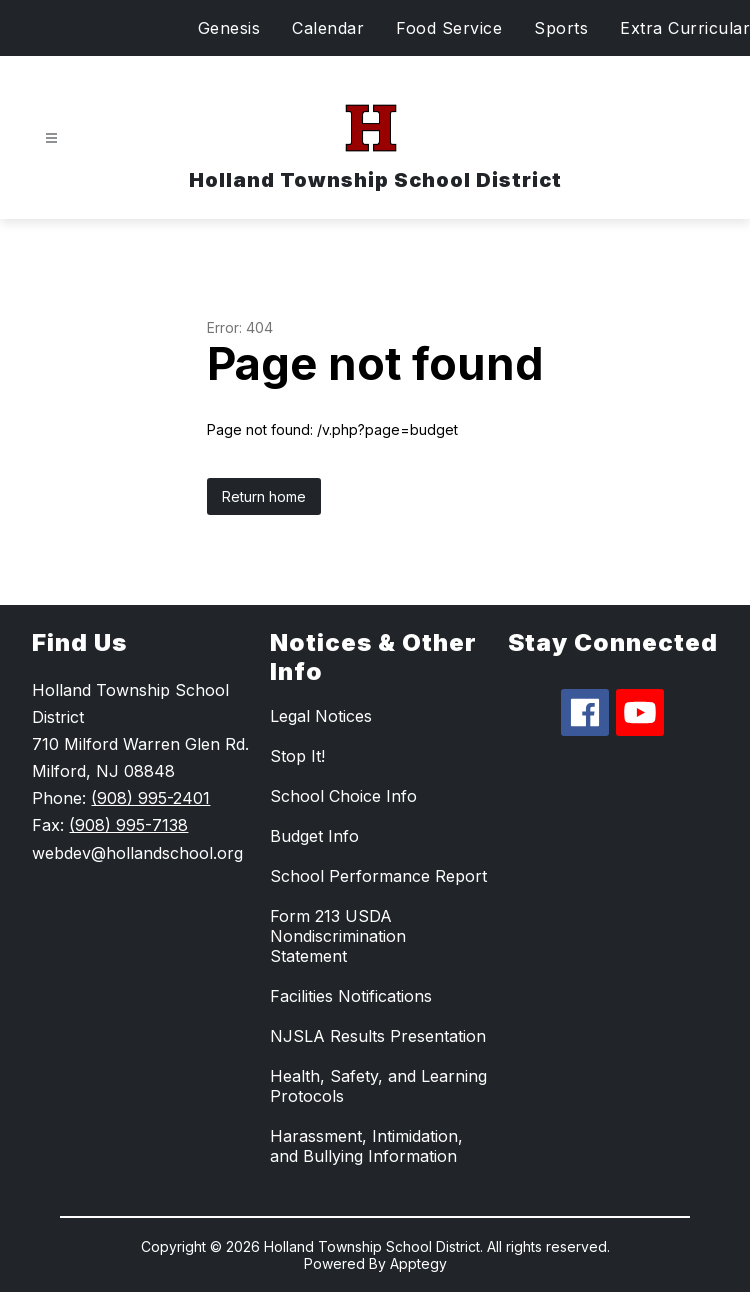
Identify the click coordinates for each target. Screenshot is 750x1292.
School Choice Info (343, 796)
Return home (264, 496)
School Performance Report (378, 876)
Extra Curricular (685, 28)
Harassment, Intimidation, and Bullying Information (366, 1146)
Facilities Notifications (351, 996)
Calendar (328, 28)
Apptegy (418, 1263)
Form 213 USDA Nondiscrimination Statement (338, 936)
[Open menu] (51, 138)
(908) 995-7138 (128, 825)
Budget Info (314, 836)
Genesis (229, 28)
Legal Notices (321, 716)
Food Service (449, 28)
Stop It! (297, 756)
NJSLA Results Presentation (378, 1036)
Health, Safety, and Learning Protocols (378, 1086)
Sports (561, 28)
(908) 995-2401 (150, 798)
